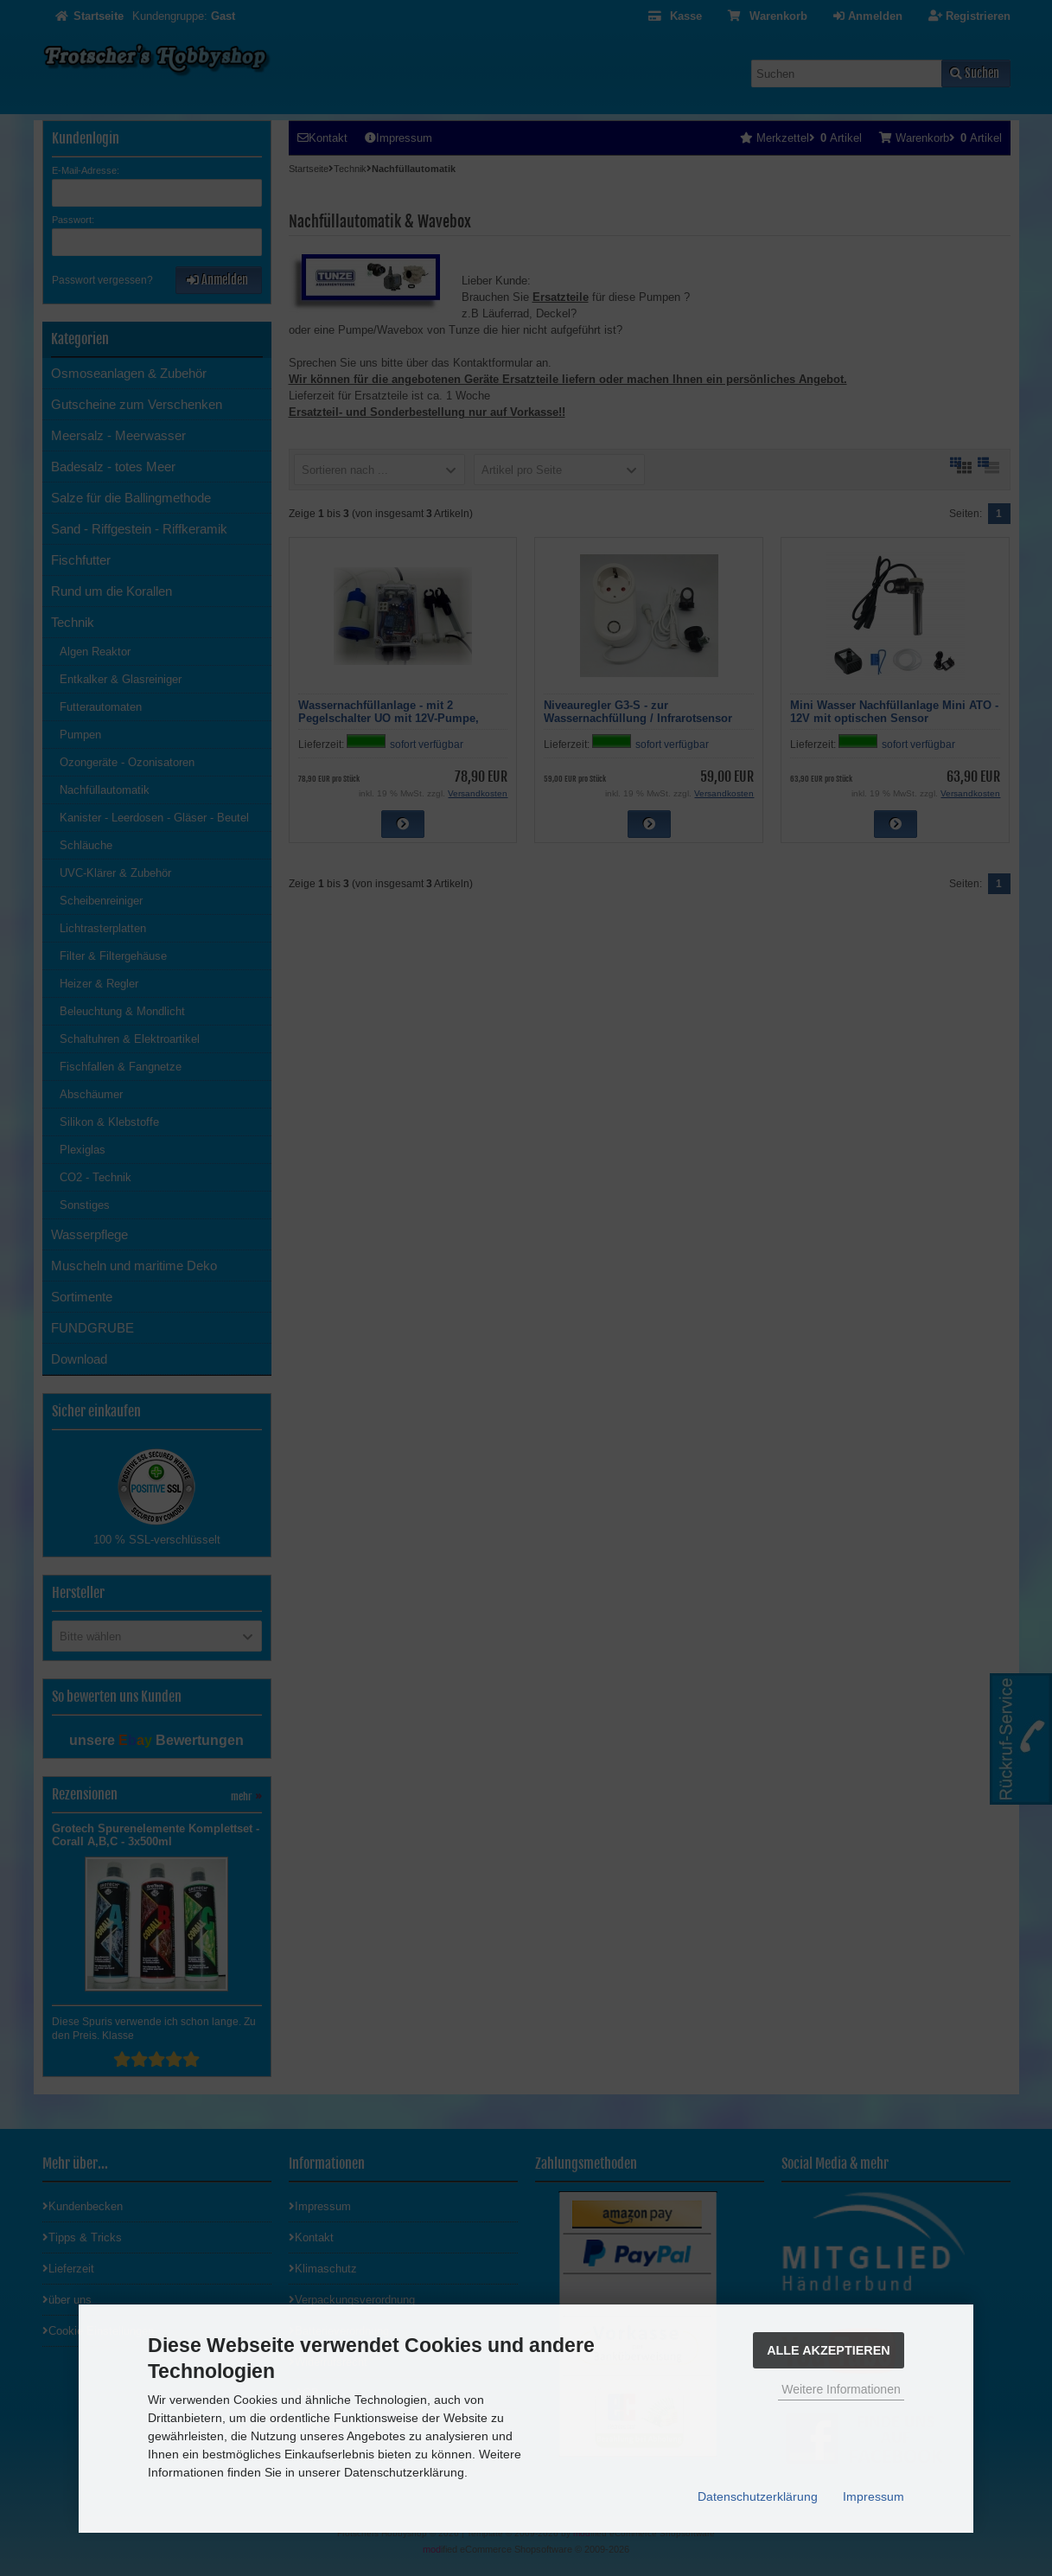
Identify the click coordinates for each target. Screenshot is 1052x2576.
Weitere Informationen (840, 2389)
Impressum (873, 2496)
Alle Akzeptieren (828, 2350)
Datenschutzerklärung (758, 2496)
